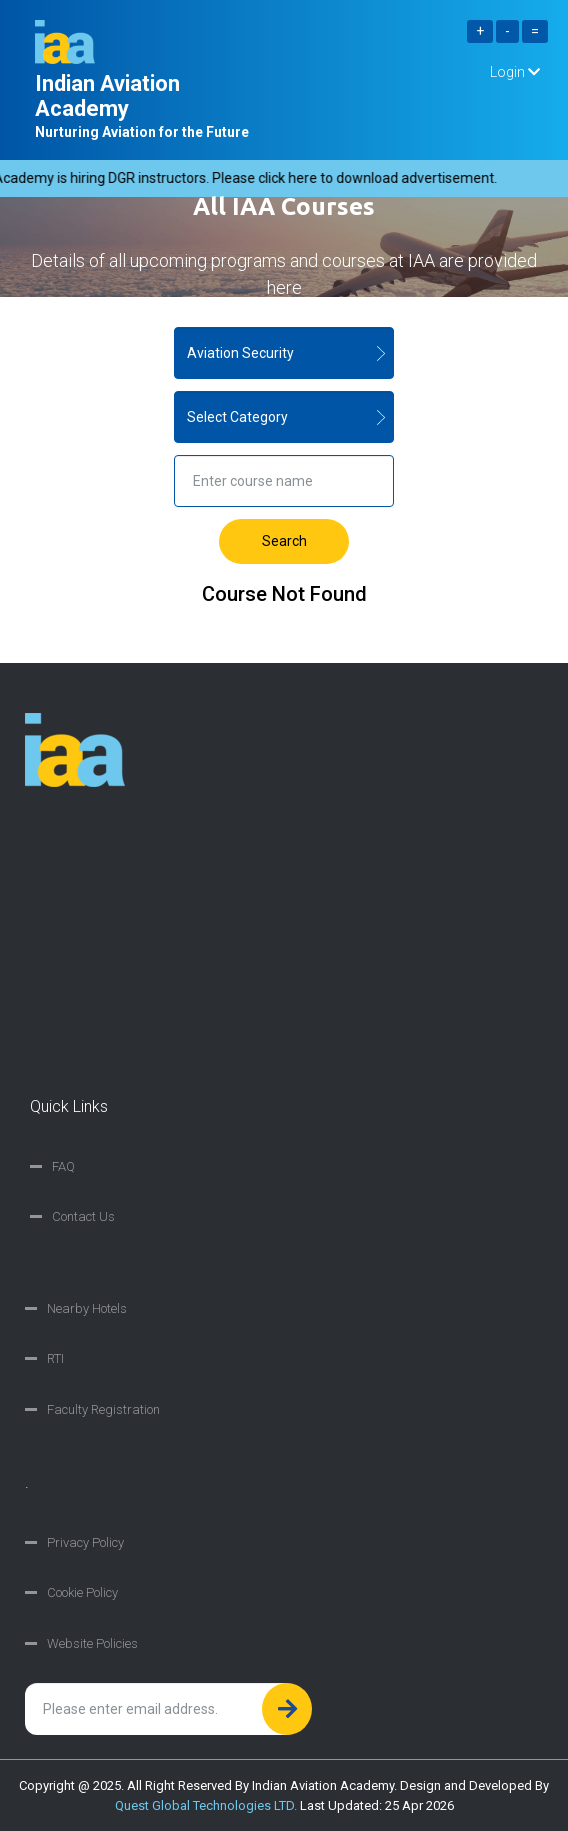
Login (515, 72)
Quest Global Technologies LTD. (206, 1805)
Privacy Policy (85, 1542)
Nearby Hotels (87, 1308)
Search (284, 541)
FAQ (63, 1166)
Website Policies (92, 1643)
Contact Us (83, 1216)
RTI (55, 1358)
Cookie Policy (82, 1592)
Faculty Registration (103, 1409)
